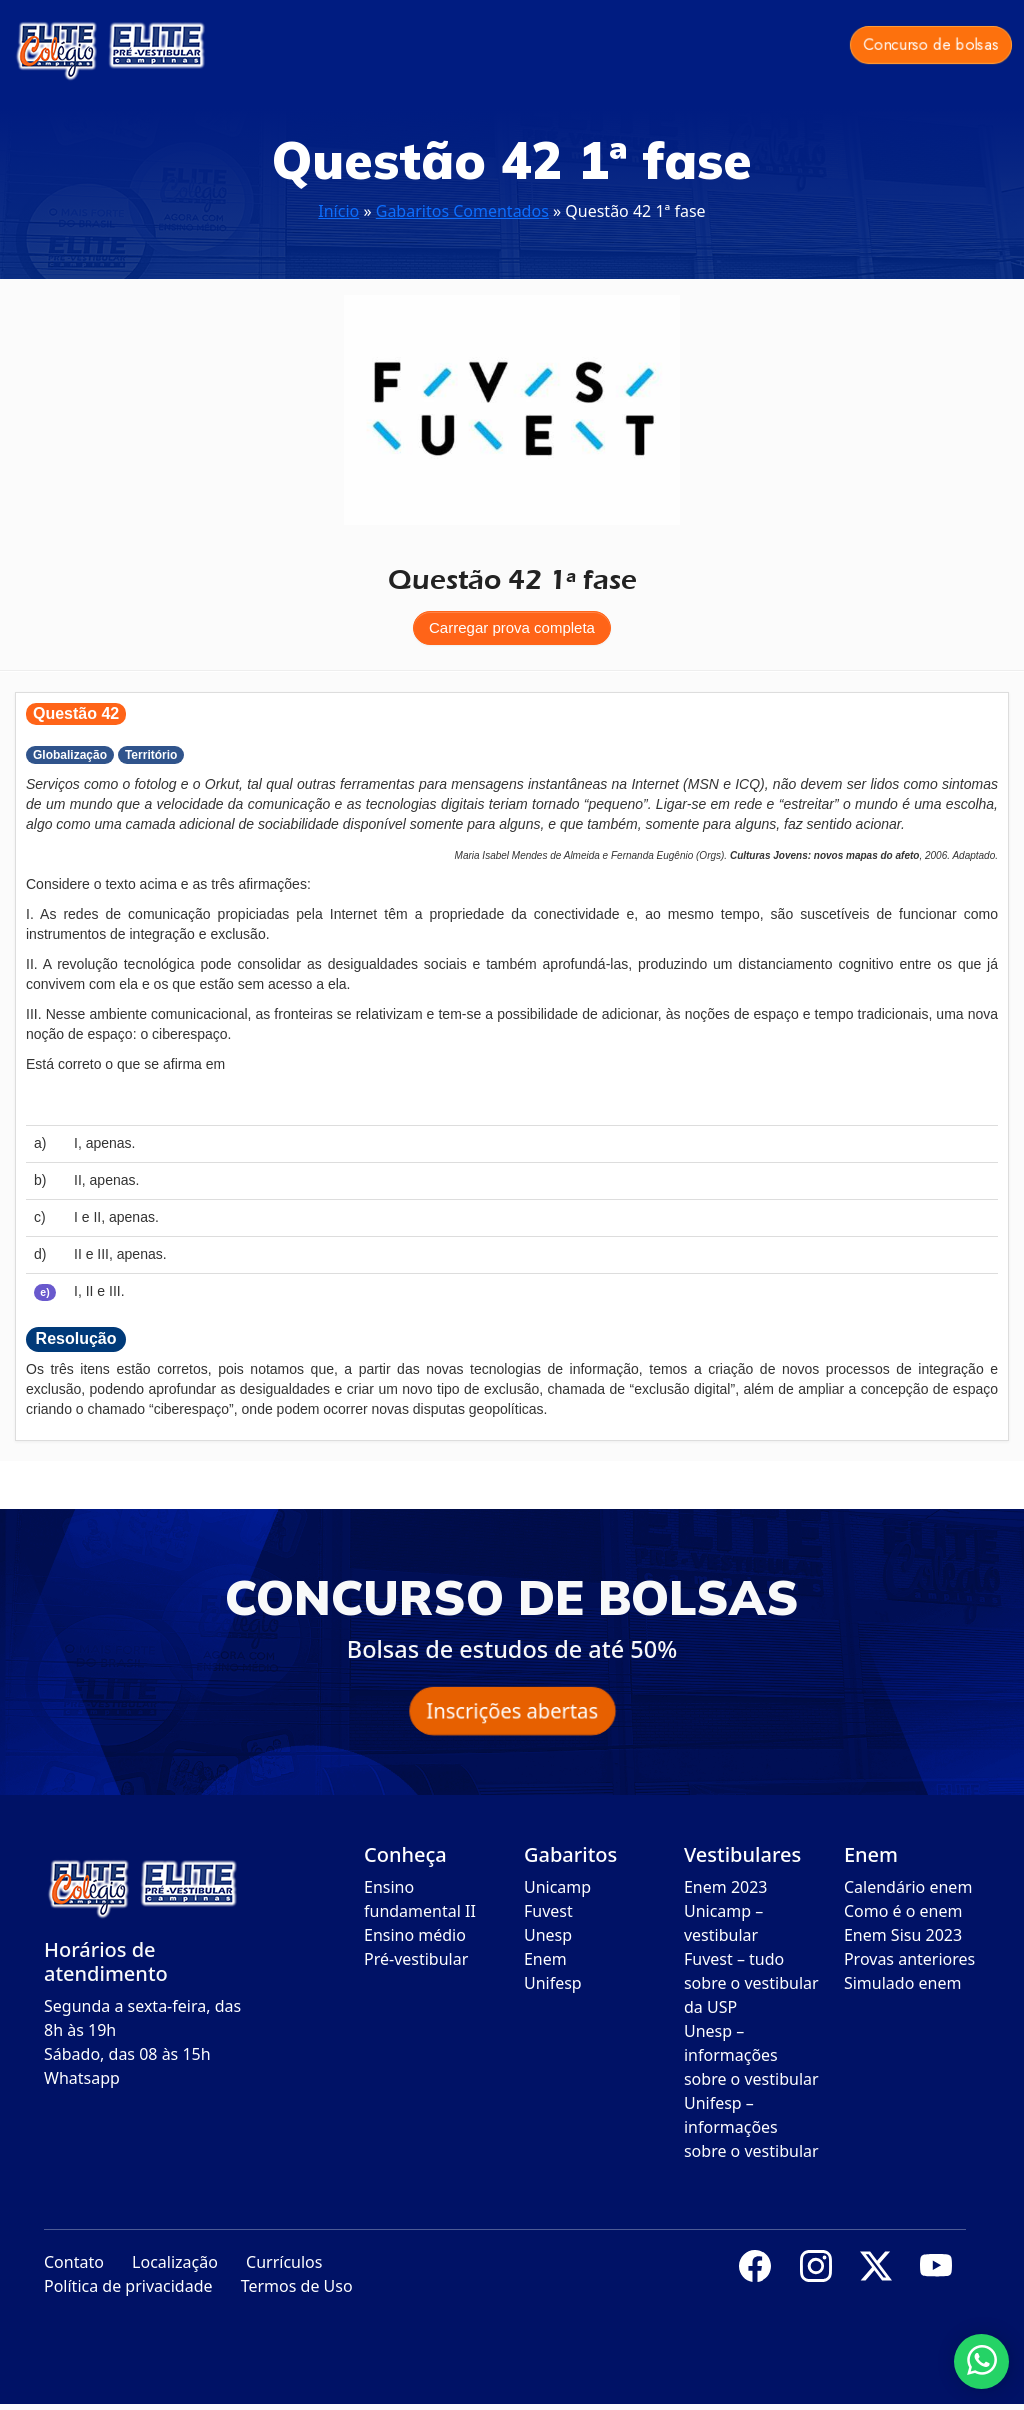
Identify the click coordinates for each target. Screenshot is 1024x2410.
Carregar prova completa (512, 627)
